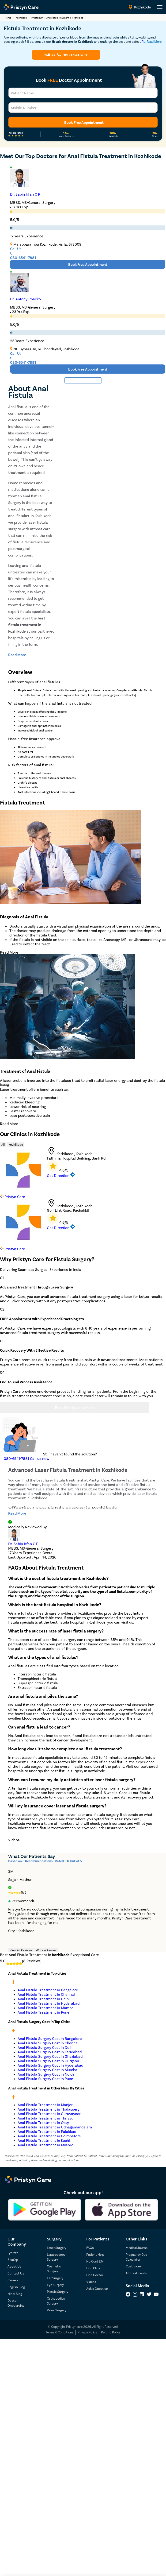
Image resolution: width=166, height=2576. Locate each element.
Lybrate (13, 2253)
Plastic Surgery (57, 2292)
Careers (13, 2280)
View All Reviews (21, 1950)
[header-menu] (159, 7)
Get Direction (61, 1175)
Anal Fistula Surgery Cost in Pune (45, 2078)
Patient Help (95, 2254)
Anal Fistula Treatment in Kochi (44, 2140)
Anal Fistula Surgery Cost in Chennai (48, 2043)
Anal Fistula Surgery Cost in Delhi (45, 2047)
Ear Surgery (55, 2278)
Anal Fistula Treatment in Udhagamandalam (55, 2127)
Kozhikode (15, 1144)
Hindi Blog (15, 2294)
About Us (14, 2266)
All (3, 1144)
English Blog (16, 2287)
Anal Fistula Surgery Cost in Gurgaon (48, 2060)
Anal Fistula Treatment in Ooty (43, 2122)
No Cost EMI (95, 2261)
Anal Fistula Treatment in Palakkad (47, 2131)
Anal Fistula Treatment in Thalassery (48, 2109)
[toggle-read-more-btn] (17, 654)
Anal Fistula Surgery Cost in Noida (46, 2074)
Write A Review (46, 1950)
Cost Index (133, 2266)
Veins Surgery (56, 2310)
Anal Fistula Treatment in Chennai (46, 1994)
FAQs (90, 2248)
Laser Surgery (56, 2248)
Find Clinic (93, 2268)
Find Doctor (94, 2275)
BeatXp (13, 2260)
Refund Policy (111, 2332)
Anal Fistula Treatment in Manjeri (46, 2104)
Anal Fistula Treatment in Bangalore (48, 1990)
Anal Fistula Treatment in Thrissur (46, 2118)
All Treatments (136, 2273)
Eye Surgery (55, 2285)
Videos (91, 2282)
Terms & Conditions (59, 2332)
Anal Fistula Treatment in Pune (43, 2012)
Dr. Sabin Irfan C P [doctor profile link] (23, 1543)
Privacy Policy (87, 2332)
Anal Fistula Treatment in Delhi (44, 1998)
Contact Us (16, 2273)
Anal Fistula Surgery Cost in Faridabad (50, 2052)
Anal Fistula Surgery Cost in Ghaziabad (50, 2056)
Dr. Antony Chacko (25, 299)
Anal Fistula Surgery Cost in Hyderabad (50, 2065)
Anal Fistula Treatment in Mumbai (46, 2007)
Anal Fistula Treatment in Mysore (45, 2145)
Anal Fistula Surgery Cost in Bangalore (50, 2038)
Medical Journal (137, 2248)
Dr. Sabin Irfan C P (25, 194)
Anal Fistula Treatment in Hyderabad (48, 2003)
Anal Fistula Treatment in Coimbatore (49, 2136)
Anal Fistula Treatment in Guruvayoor (49, 2113)
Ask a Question (97, 2288)
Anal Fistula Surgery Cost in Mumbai (48, 2069)
